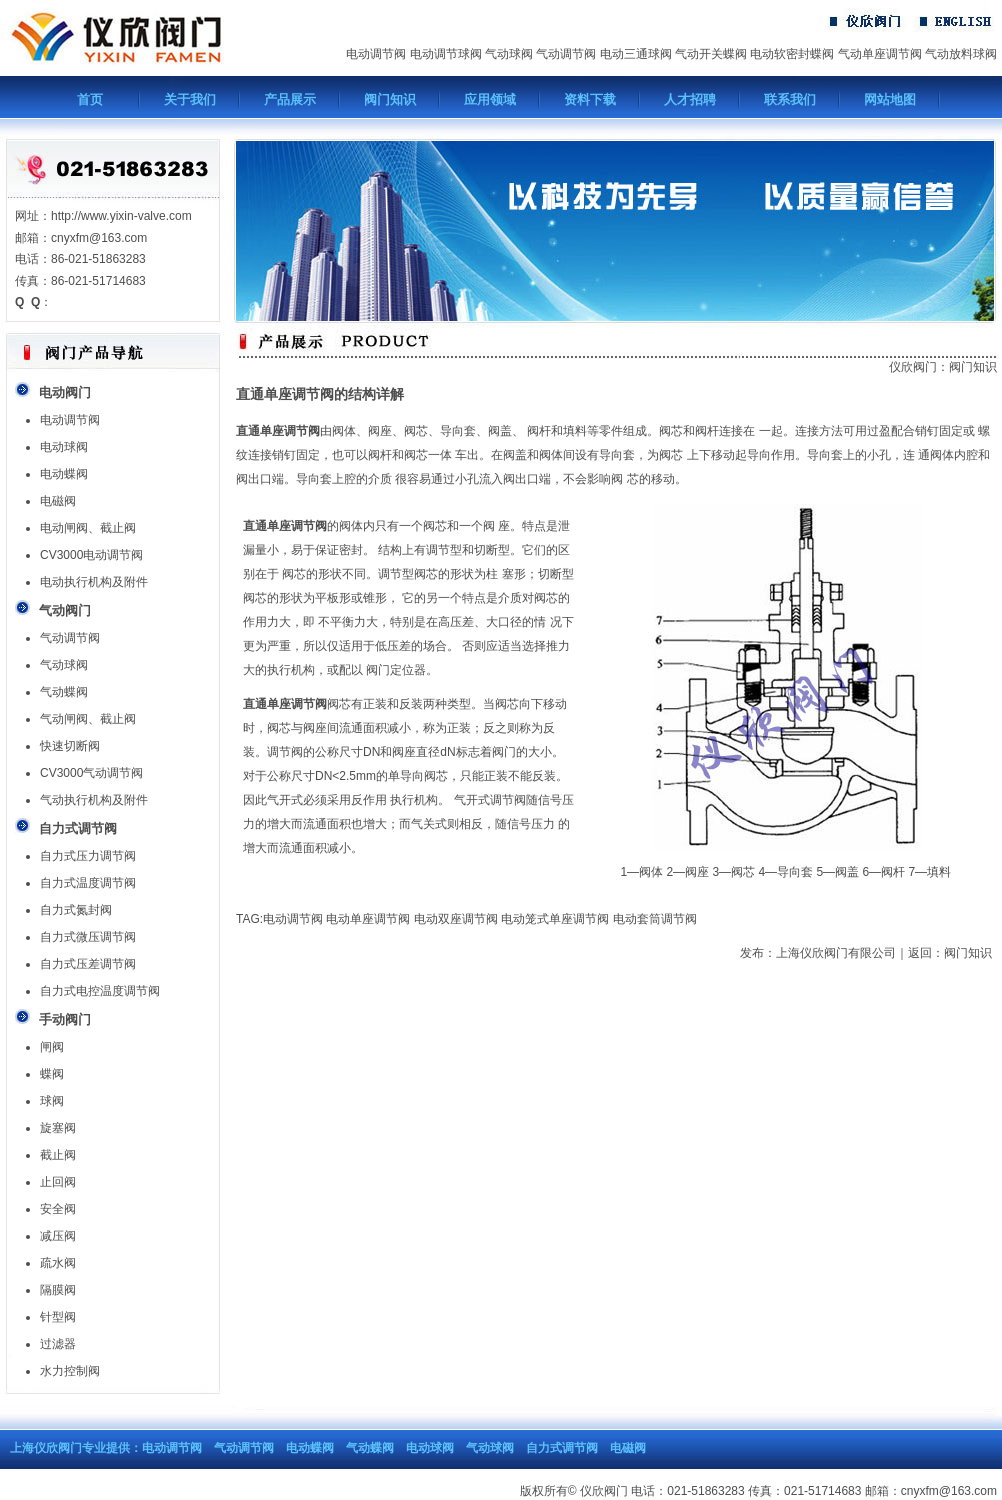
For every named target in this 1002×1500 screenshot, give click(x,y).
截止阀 (58, 1155)
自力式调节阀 (562, 1448)
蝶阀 (52, 1074)
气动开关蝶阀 (711, 54)
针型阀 (58, 1317)
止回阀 (58, 1182)
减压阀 (58, 1236)
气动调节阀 (566, 54)
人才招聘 (690, 99)
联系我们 (790, 99)
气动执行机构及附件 (94, 800)
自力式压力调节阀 (88, 856)
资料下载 (590, 99)
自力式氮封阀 (76, 910)
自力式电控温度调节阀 (100, 991)
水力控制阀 (70, 1371)
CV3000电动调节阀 (91, 555)
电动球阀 (64, 447)
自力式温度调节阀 (88, 883)
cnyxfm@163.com (949, 1491)
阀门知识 (390, 99)
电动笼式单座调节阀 (555, 919)
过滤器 (58, 1344)
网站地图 (890, 99)
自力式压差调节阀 (88, 964)
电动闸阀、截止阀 (88, 528)
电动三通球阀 (636, 54)
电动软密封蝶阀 (792, 54)
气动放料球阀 (961, 54)
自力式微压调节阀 (88, 937)
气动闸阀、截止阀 (88, 719)
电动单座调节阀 (368, 919)
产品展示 (290, 99)
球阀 (52, 1101)
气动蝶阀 (64, 692)
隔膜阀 (58, 1290)
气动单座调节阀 (880, 54)
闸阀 (52, 1047)
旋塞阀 (58, 1128)
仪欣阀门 (913, 367)
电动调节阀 (376, 54)
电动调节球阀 (446, 54)
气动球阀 (509, 54)
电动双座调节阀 (456, 919)
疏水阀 (58, 1263)
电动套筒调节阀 (655, 919)
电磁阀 (58, 501)
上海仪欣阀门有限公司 (836, 953)
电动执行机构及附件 (94, 582)
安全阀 (58, 1209)
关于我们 (190, 99)
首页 (90, 99)
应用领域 (490, 99)
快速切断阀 (70, 746)
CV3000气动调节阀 (91, 773)
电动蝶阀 (64, 474)
